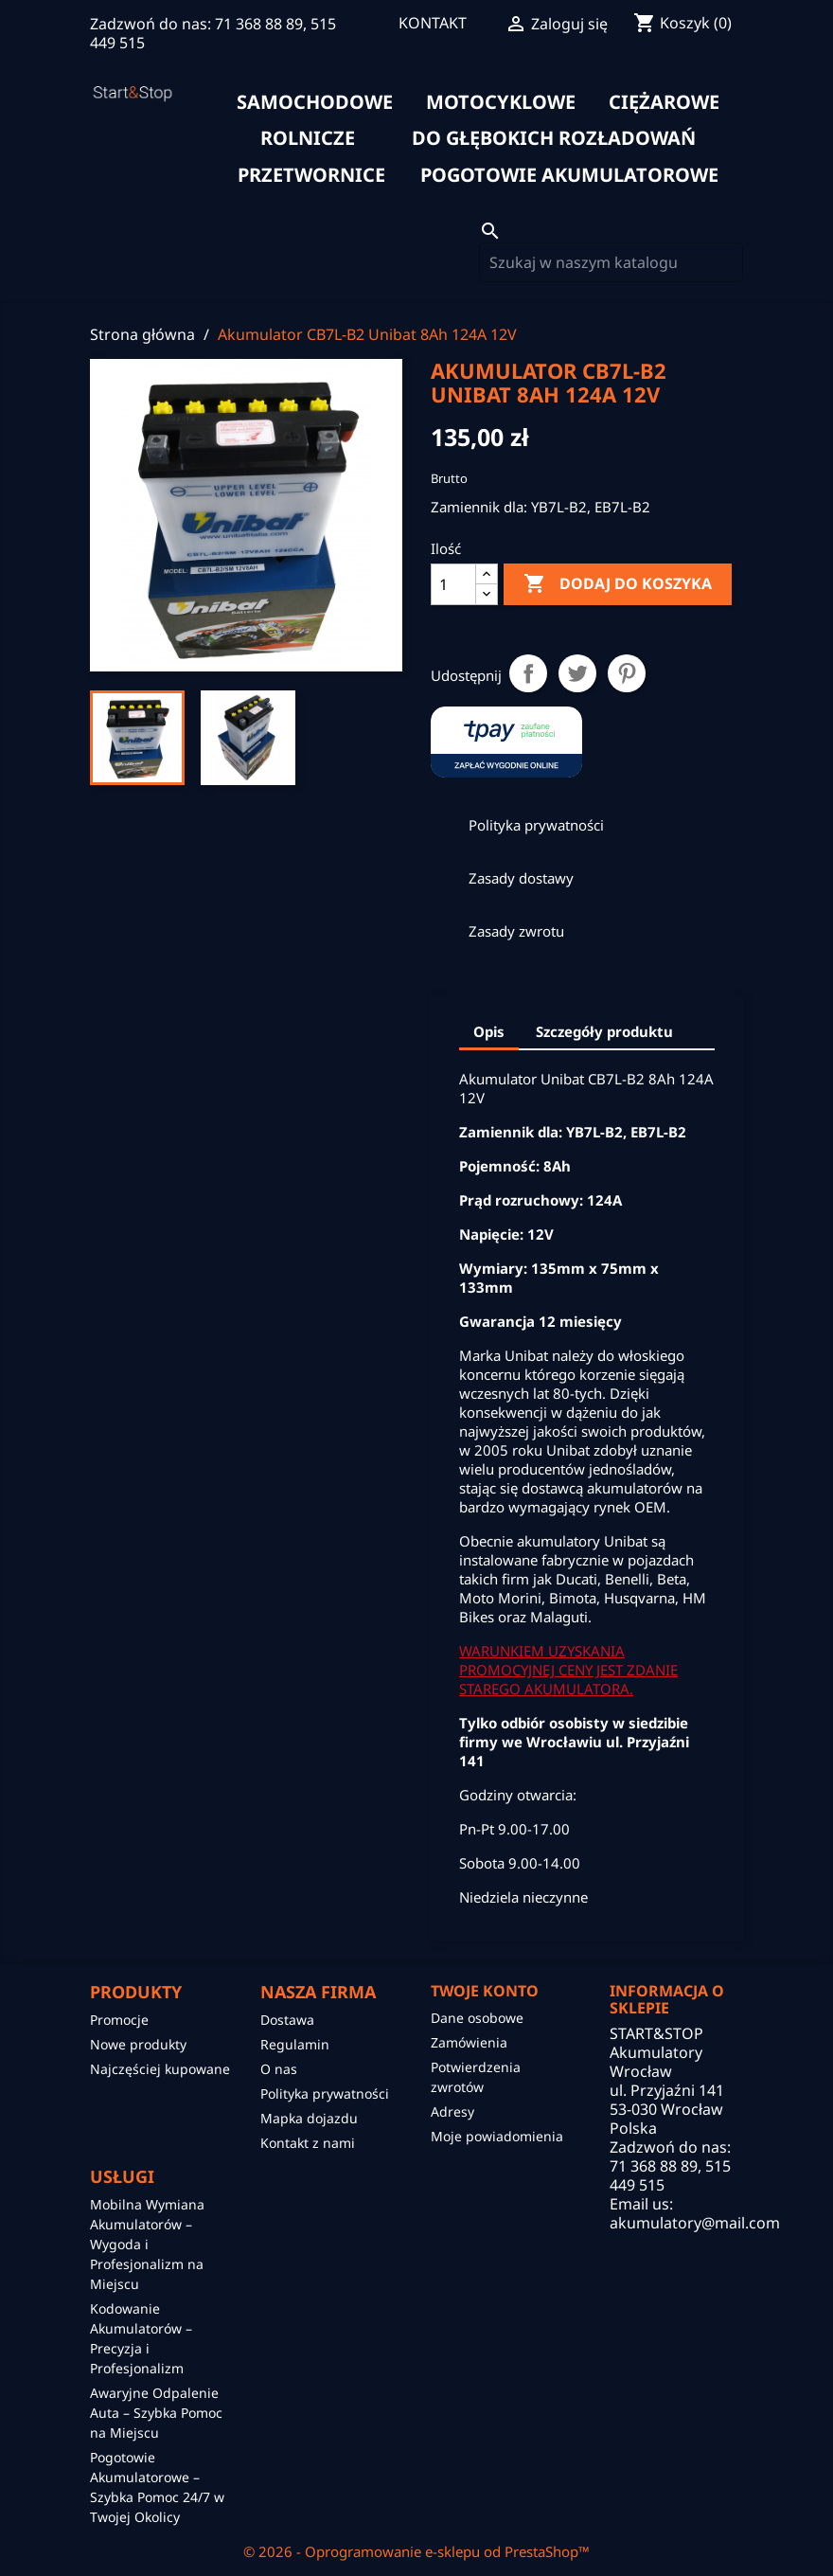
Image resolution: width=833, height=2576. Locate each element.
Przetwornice (311, 175)
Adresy (452, 2111)
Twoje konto (485, 1990)
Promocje (119, 2020)
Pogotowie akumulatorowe (569, 175)
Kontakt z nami (307, 2143)
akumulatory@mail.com (695, 2222)
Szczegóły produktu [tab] (604, 1031)
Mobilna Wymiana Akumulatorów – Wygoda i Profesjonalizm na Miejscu (147, 2244)
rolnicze (307, 138)
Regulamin (294, 2044)
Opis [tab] (489, 1031)
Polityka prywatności (324, 2093)
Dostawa (287, 2020)
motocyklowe (501, 102)
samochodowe (315, 102)
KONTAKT (433, 22)
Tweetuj (577, 673)
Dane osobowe (477, 2018)
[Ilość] (453, 584)
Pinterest (627, 673)
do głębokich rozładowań (554, 138)
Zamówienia (469, 2042)
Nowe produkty (138, 2044)
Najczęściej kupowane (160, 2069)
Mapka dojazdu (309, 2118)
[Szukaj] (611, 262)
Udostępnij (528, 673)
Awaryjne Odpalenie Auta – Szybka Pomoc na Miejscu (156, 2413)
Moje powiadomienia (497, 2136)
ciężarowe (664, 102)
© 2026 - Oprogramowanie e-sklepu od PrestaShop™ (416, 2551)
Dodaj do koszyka (617, 584)
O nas (278, 2069)
